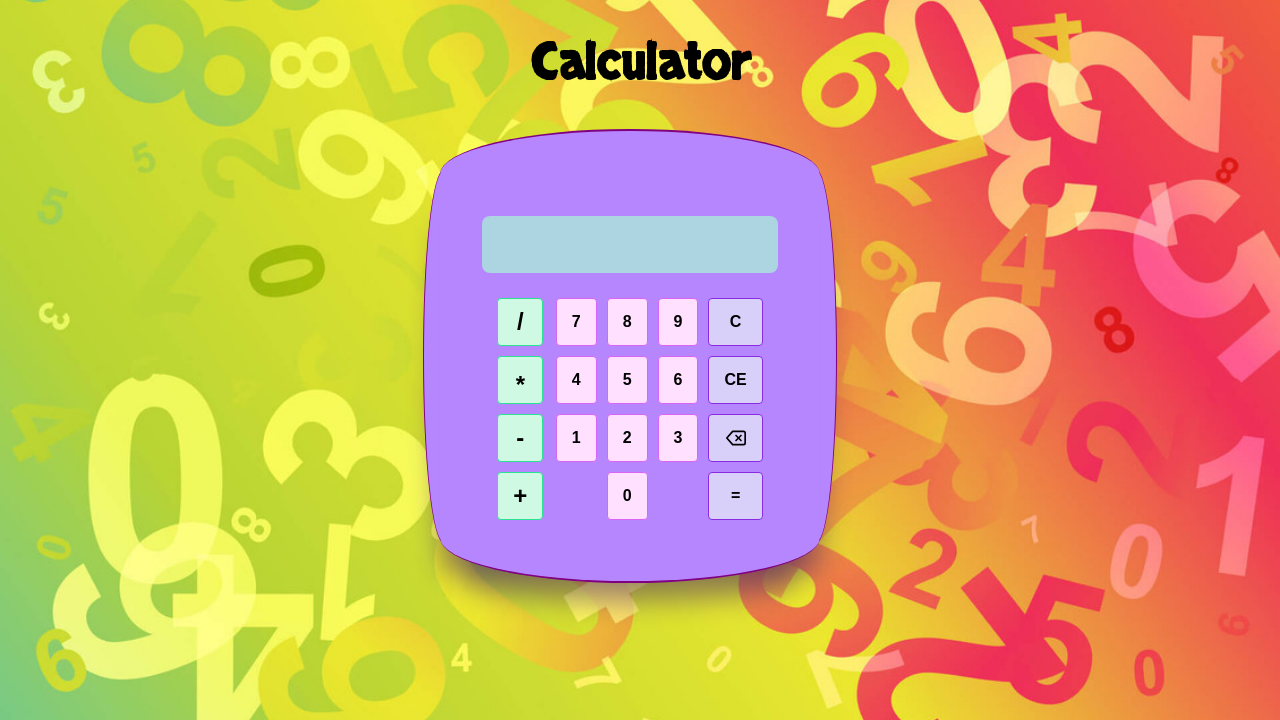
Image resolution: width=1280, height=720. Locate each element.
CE (735, 379)
